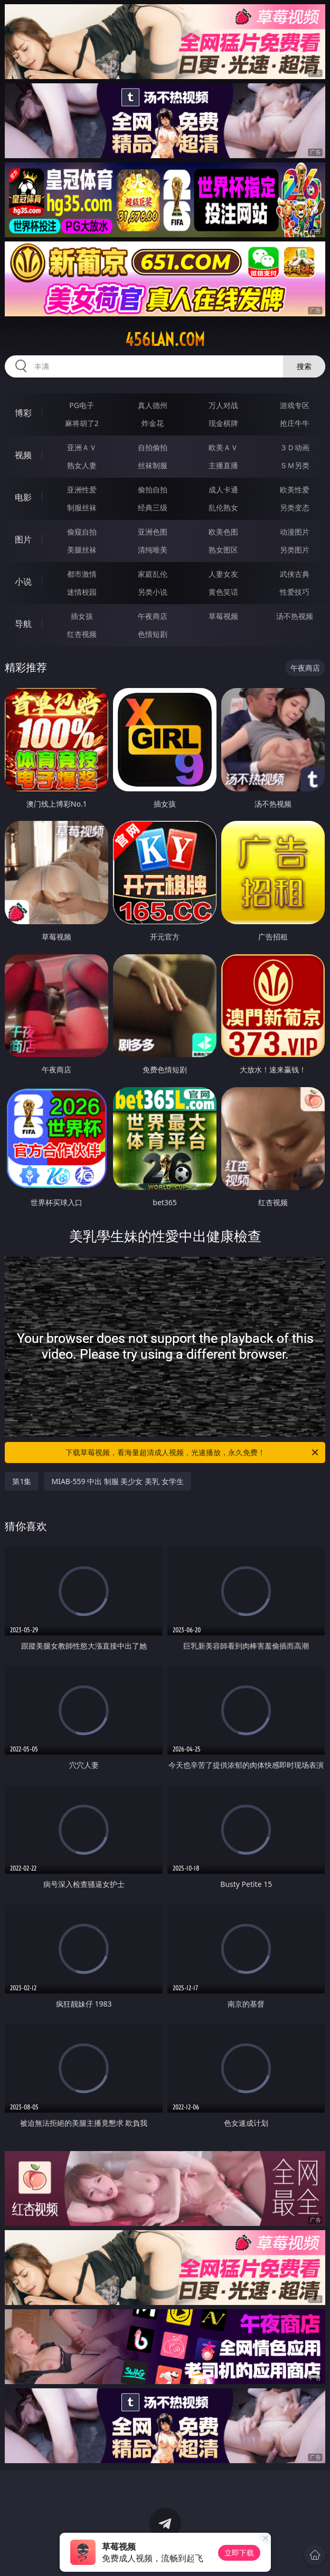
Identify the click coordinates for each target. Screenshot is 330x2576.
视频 (23, 455)
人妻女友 (223, 574)
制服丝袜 (82, 507)
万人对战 (223, 405)
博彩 (23, 413)
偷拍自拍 (152, 490)
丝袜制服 (152, 465)
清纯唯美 (152, 550)
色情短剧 (152, 634)
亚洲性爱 (82, 490)
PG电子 (81, 405)
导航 (23, 624)
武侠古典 (294, 574)
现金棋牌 (223, 423)
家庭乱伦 (152, 574)
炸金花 (153, 423)
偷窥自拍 (82, 532)
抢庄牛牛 (294, 423)
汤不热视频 (294, 616)
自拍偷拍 (152, 447)
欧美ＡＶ (223, 447)
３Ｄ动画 (294, 447)
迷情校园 (82, 592)
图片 (23, 539)
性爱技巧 (294, 592)
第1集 (21, 1481)
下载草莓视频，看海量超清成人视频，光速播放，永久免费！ (192, 1452)
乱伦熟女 (223, 507)
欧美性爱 (294, 490)
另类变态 (294, 507)
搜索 (304, 366)
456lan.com (165, 339)
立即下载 (239, 2553)
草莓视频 (223, 616)
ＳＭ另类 (294, 465)
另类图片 (294, 550)
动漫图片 (294, 532)
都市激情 (82, 574)
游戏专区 (294, 405)
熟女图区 (223, 550)
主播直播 (223, 465)
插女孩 (82, 616)
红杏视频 (82, 634)
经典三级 (152, 507)
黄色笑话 (223, 592)
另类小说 (152, 592)
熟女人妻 (82, 465)
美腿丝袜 (82, 550)
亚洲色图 (152, 532)
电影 (23, 497)
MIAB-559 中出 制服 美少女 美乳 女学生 (117, 1481)
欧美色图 (223, 532)
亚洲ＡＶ (82, 447)
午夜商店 (152, 616)
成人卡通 (223, 490)
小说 (23, 581)
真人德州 (152, 405)
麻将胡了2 (82, 423)
